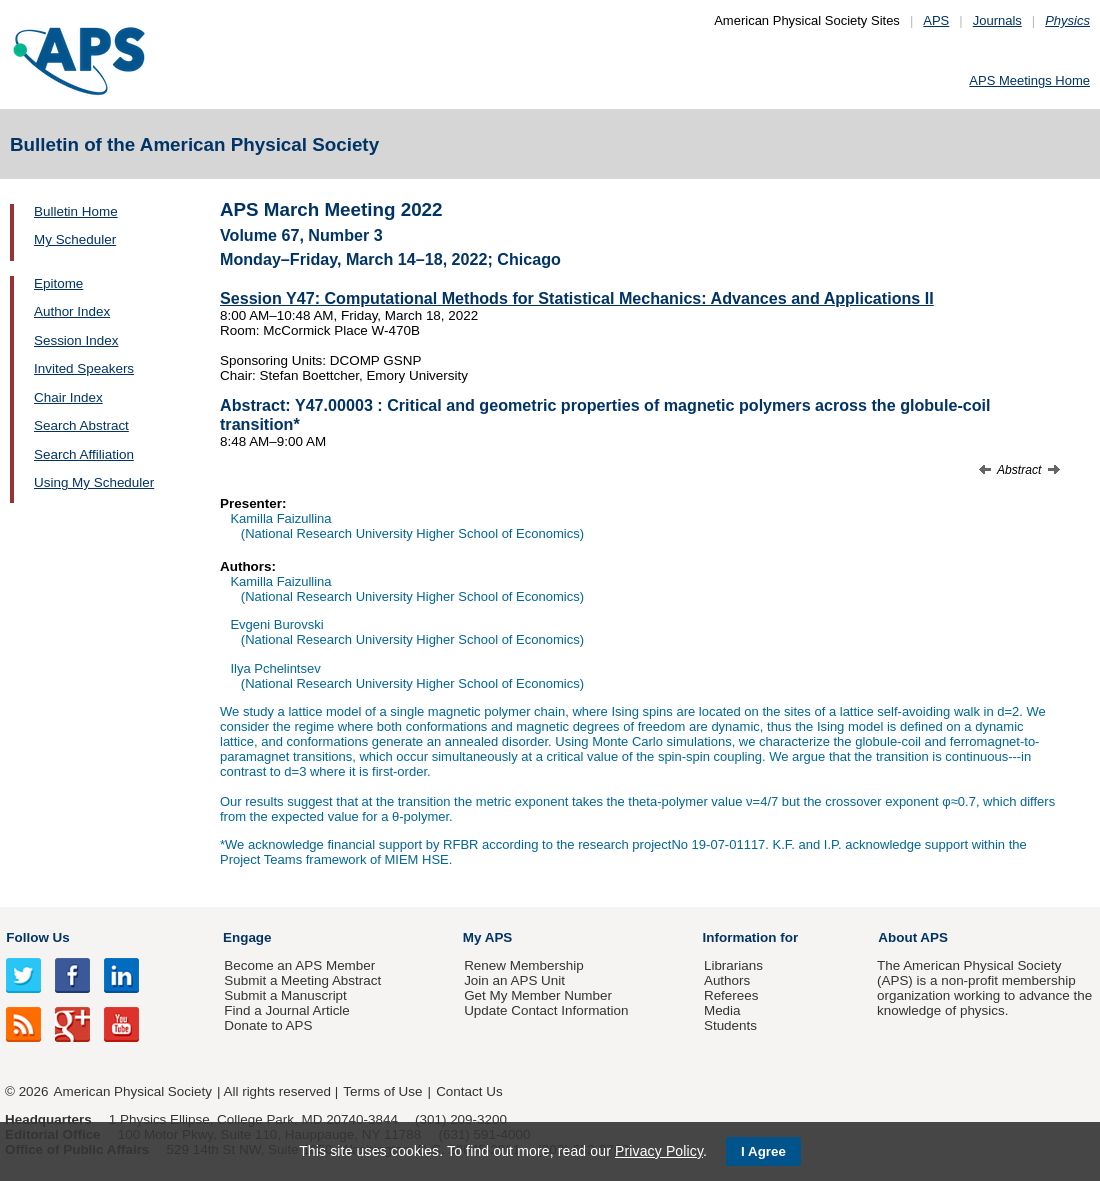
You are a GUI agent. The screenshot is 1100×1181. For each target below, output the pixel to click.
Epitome (58, 283)
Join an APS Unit (514, 980)
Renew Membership (524, 965)
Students (730, 1025)
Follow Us (37, 937)
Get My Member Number (538, 995)
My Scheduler (75, 239)
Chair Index (68, 397)
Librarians (733, 965)
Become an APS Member (299, 965)
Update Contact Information (546, 1010)
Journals (997, 20)
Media (722, 1010)
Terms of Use (382, 1091)
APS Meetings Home (1029, 80)
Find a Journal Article (286, 1010)
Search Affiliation (84, 454)
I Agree (763, 1151)
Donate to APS (268, 1025)
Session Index (76, 340)
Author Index (72, 311)
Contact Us (469, 1091)
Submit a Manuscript (285, 995)
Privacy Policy (659, 1151)
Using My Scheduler (94, 482)
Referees (731, 995)
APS (936, 20)
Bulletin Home (76, 211)
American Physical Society (133, 1091)
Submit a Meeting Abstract (302, 980)
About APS (913, 937)
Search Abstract (81, 425)
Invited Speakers (84, 368)
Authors (727, 980)
